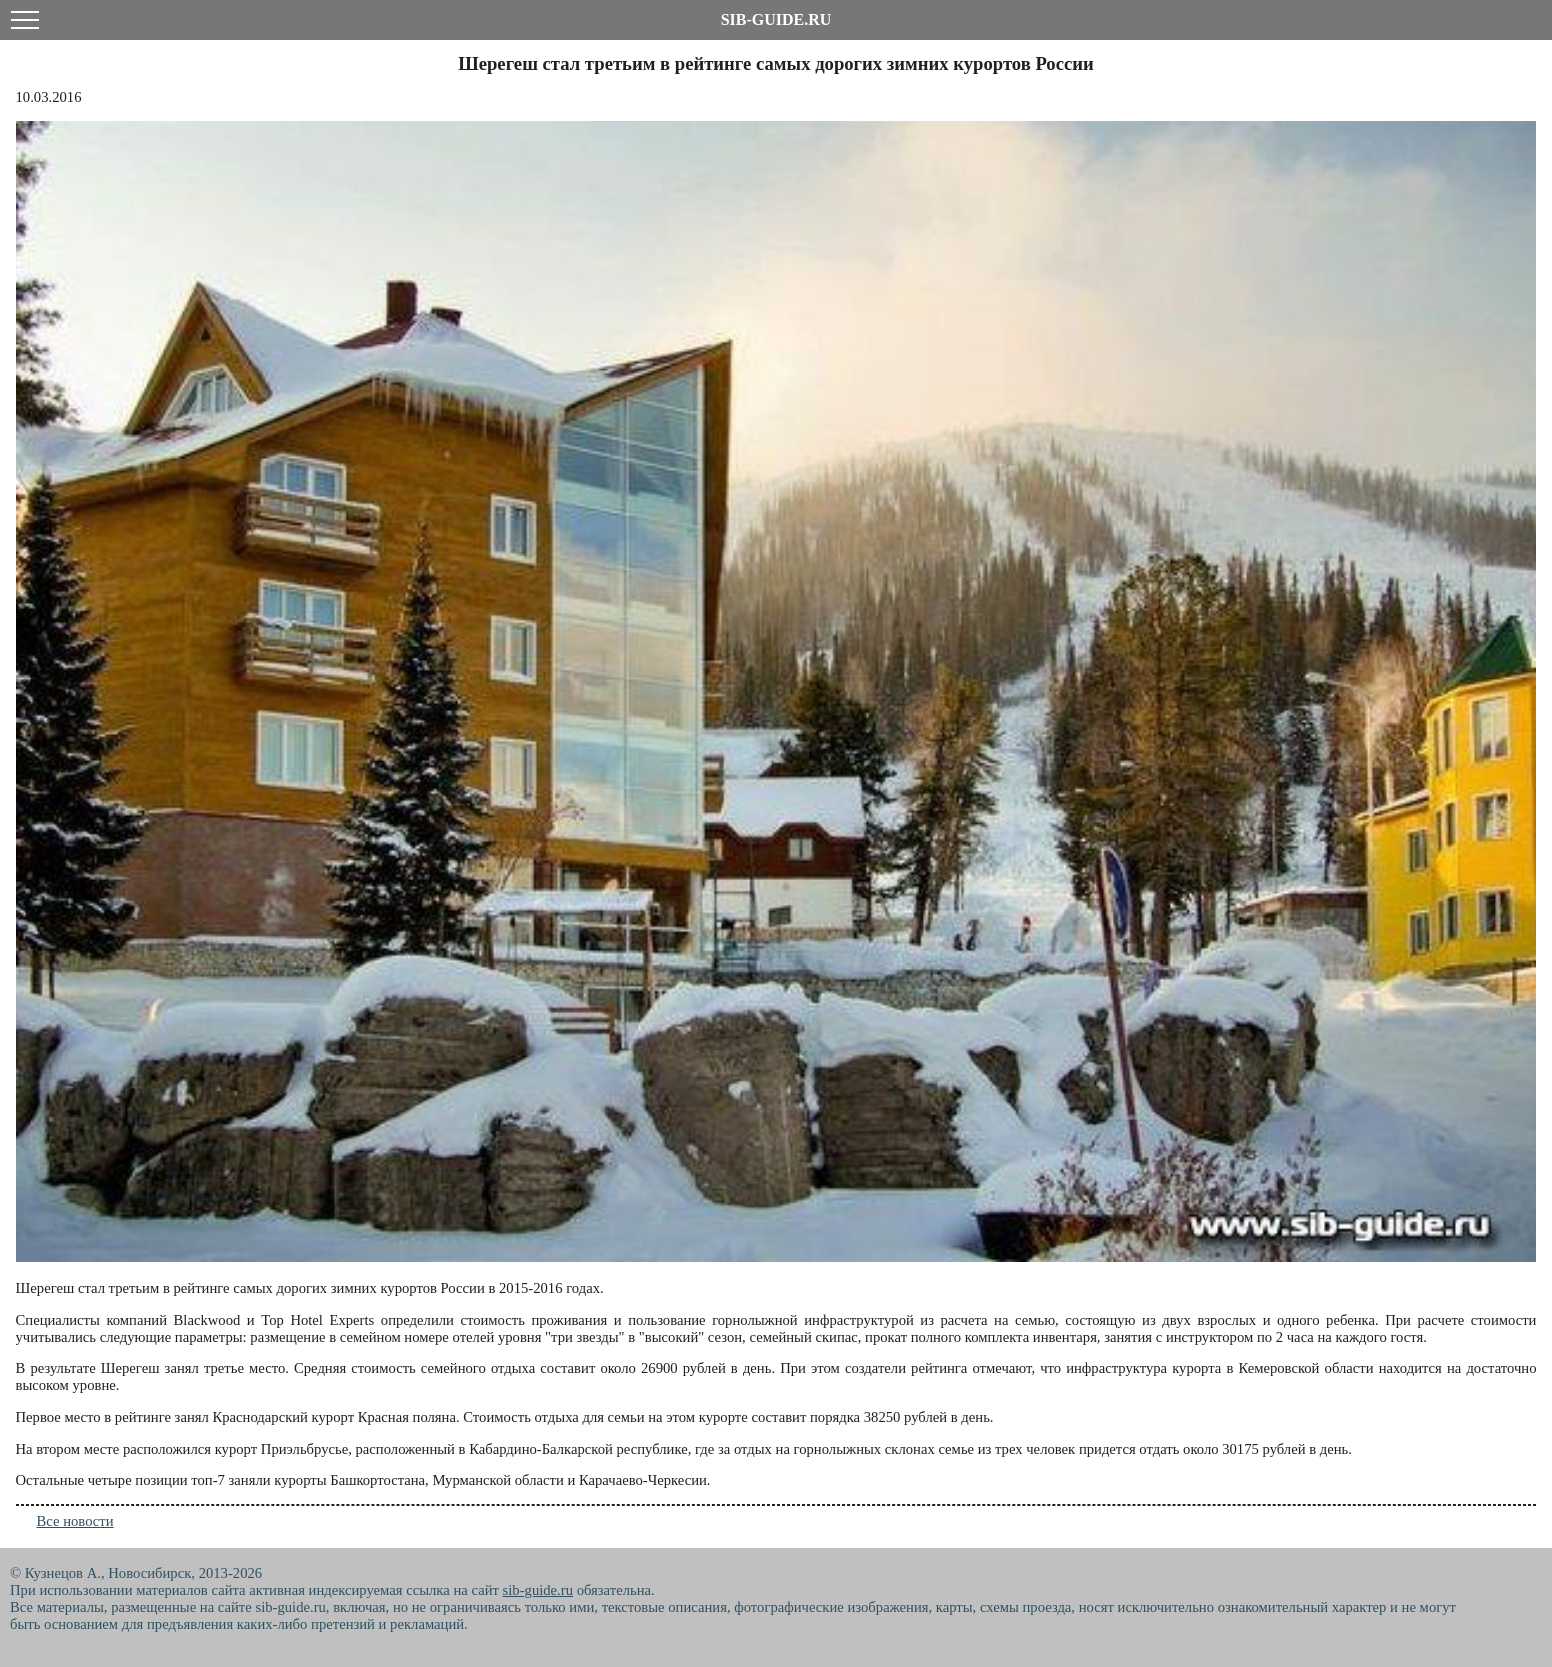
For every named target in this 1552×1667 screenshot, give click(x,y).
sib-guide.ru (538, 1590)
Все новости (75, 1521)
